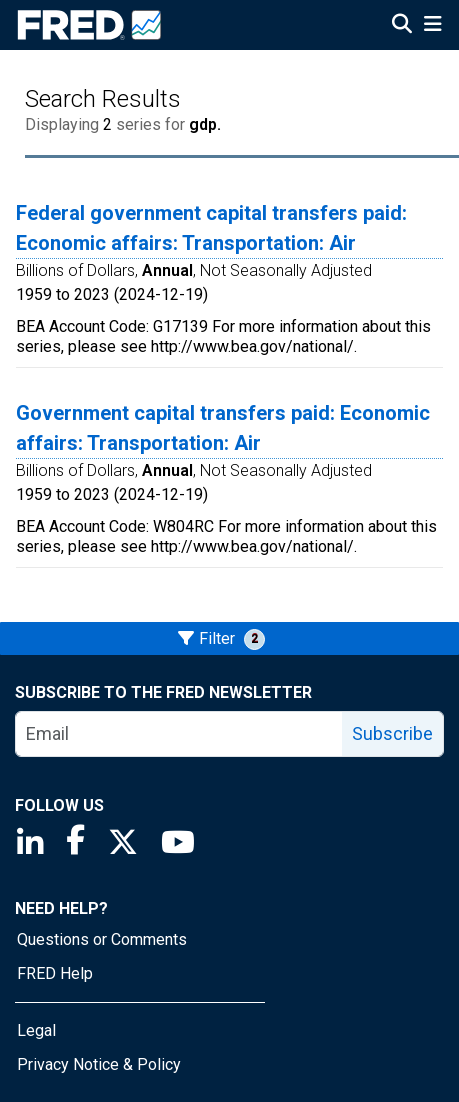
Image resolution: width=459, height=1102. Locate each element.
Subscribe (392, 733)
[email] (179, 734)
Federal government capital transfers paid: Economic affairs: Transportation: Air (211, 228)
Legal (36, 1030)
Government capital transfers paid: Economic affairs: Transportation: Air (223, 428)
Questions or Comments (102, 939)
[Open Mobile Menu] (432, 26)
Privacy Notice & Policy (99, 1064)
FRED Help (55, 973)
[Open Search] (402, 26)
